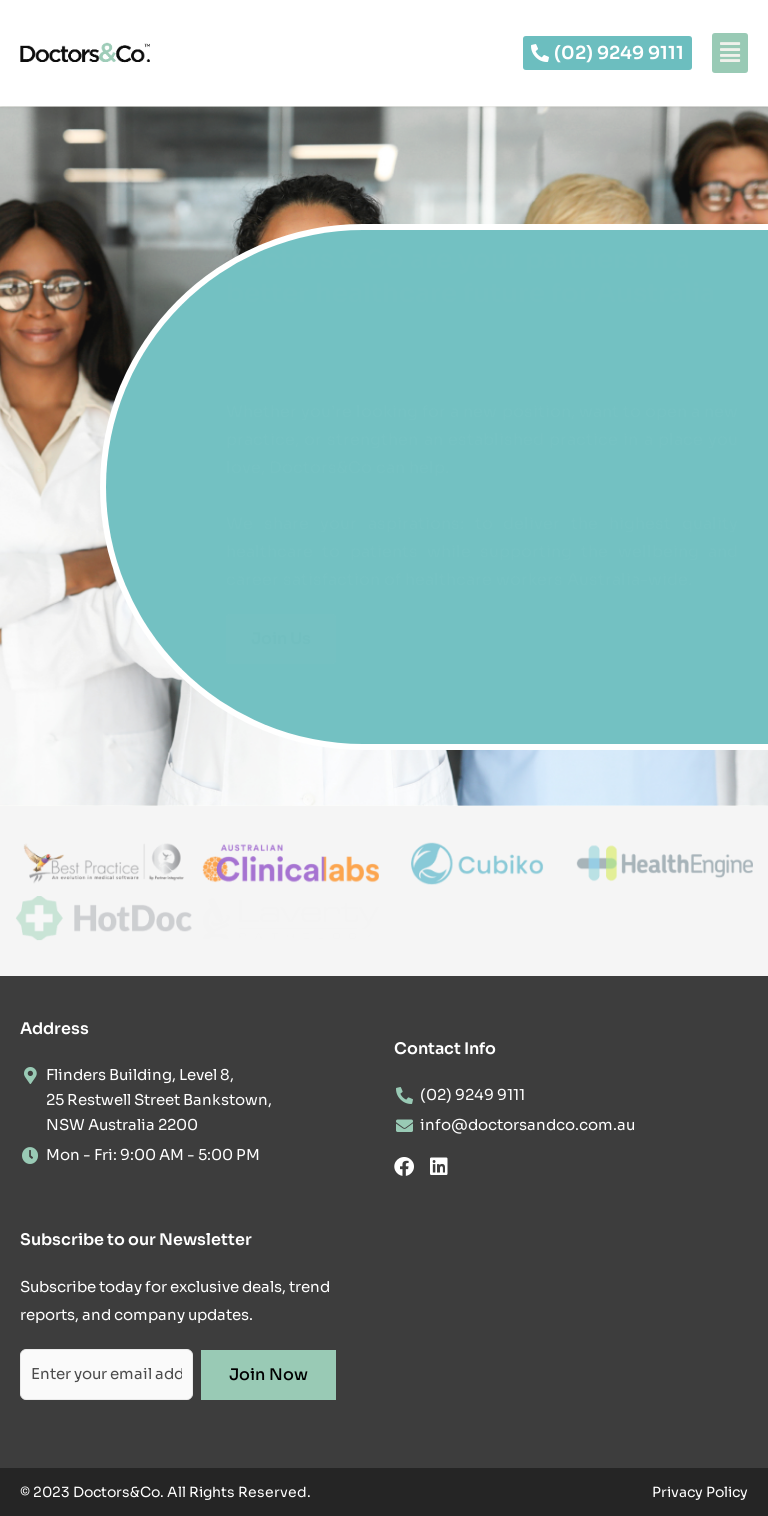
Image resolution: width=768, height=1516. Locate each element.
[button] (730, 53)
